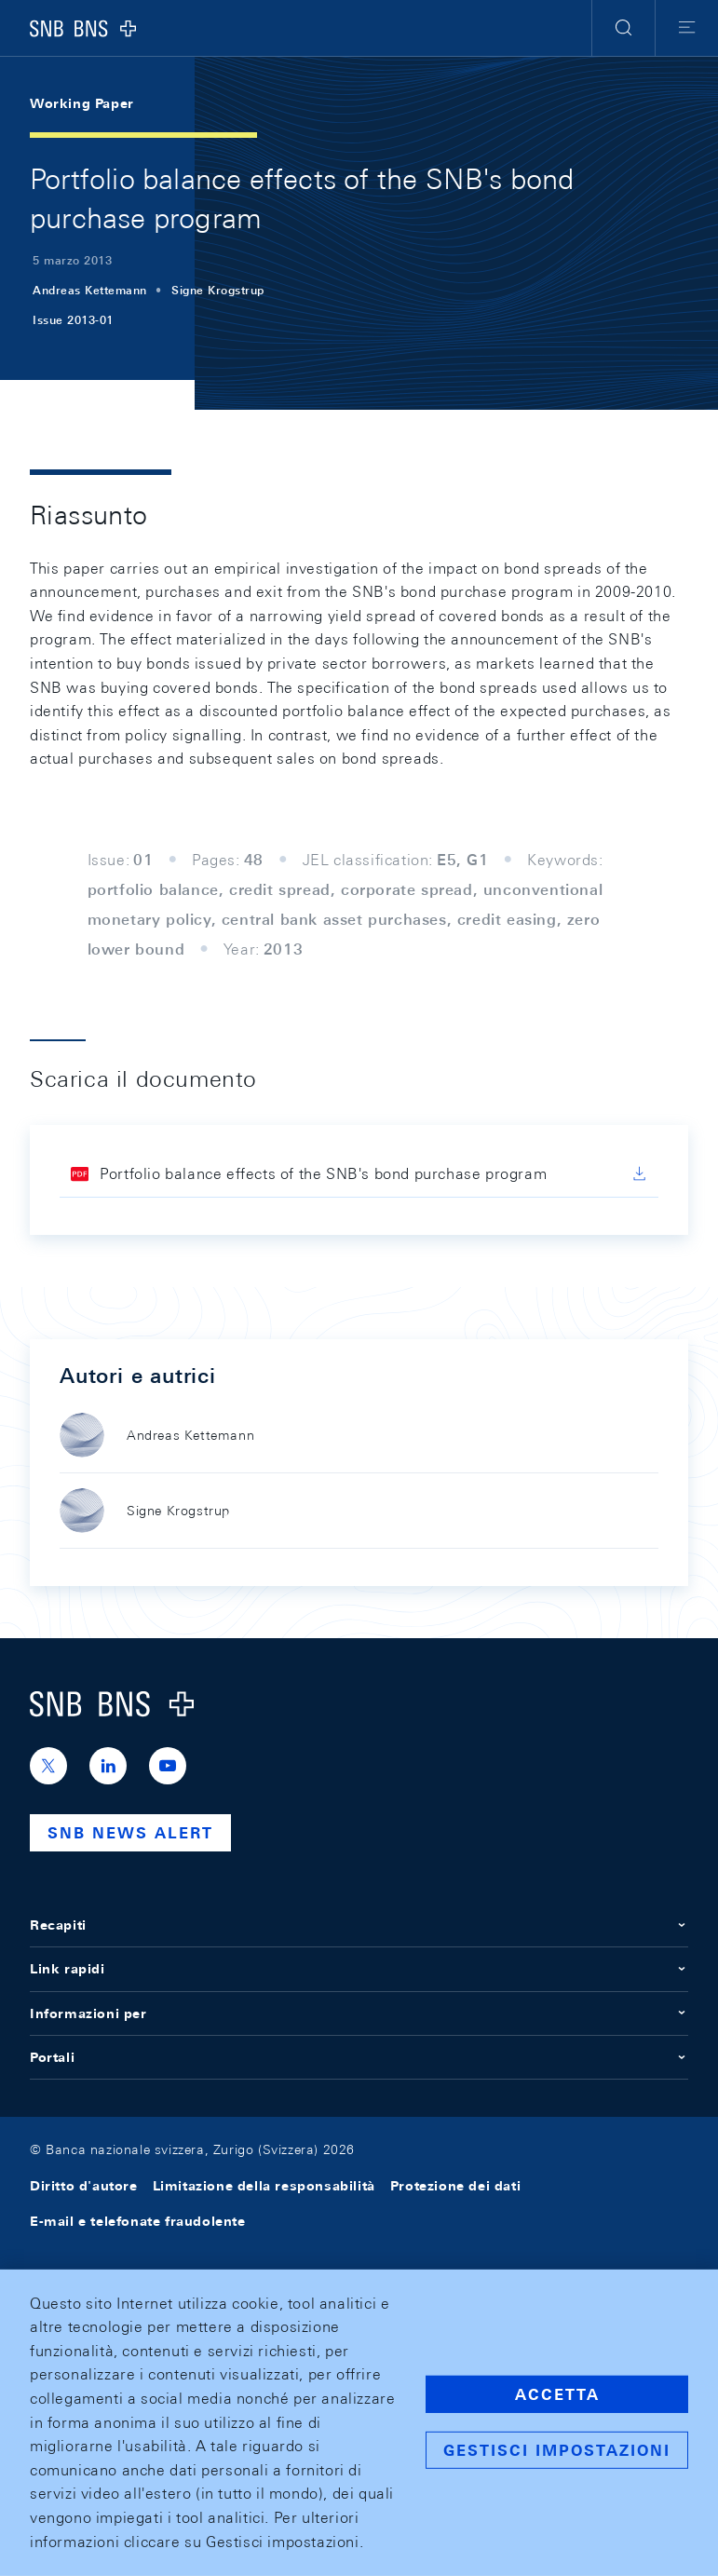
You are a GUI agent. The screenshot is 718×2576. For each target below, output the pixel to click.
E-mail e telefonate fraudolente (138, 2221)
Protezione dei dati (455, 2185)
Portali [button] (359, 2057)
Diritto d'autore (84, 2185)
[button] (623, 28)
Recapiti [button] (359, 1925)
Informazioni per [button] (359, 2013)
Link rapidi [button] (359, 1969)
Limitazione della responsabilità (264, 2185)
